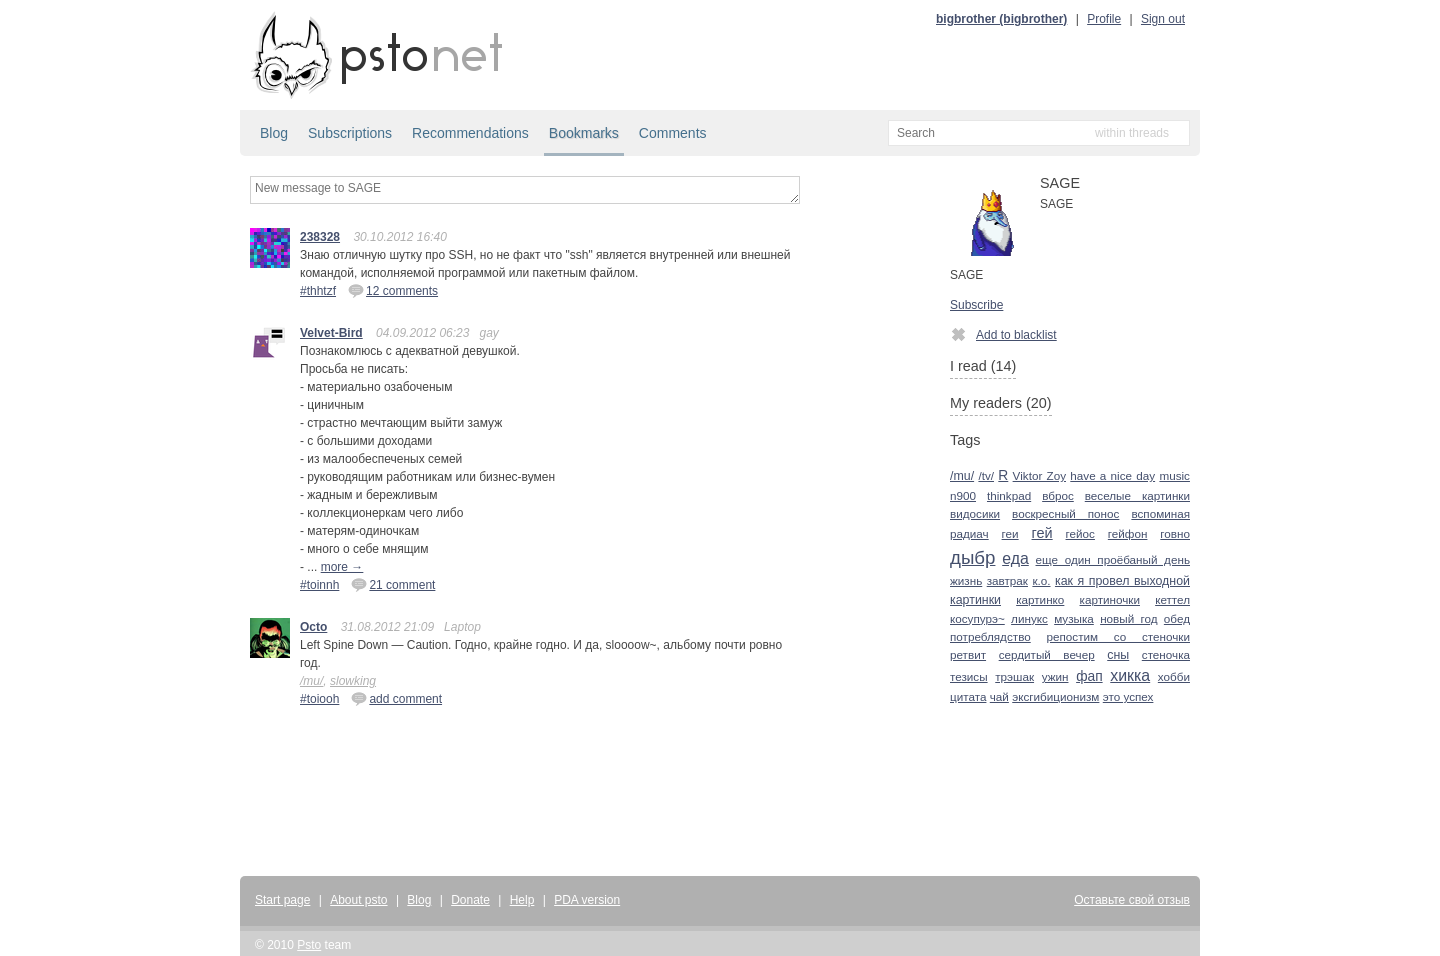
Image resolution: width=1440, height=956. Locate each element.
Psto (309, 945)
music (1174, 475)
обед (1177, 618)
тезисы (969, 676)
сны (1118, 655)
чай (999, 696)
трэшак (1014, 676)
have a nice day (1112, 475)
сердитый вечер (1047, 654)
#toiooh (319, 699)
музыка (1074, 618)
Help (522, 900)
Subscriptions (350, 133)
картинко (1040, 599)
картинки (975, 600)
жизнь (966, 580)
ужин (1055, 676)
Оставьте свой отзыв (1132, 900)
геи (1010, 533)
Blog (274, 133)
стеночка (1166, 654)
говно (1175, 533)
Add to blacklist (1003, 334)
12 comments (393, 290)
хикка (1130, 675)
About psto (358, 900)
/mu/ (311, 681)
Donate (470, 900)
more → (342, 567)
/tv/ (986, 475)
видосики (975, 513)
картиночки (1110, 599)
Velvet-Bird (331, 333)
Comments (673, 133)
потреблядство (990, 636)
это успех (1128, 696)
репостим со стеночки (1118, 636)
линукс (1029, 618)
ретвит (968, 654)
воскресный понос (1065, 513)
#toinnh (319, 585)
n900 (963, 495)
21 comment (393, 584)
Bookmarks (584, 133)
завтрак (1007, 580)
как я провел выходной (1122, 581)
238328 (320, 237)
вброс (1058, 495)
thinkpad (1009, 495)
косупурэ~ (977, 618)
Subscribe (976, 305)
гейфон (1128, 533)
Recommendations (470, 133)
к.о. (1041, 580)
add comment (396, 698)
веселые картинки (1137, 495)
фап (1089, 676)
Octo (313, 627)
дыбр (972, 557)
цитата (968, 696)
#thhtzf (318, 291)
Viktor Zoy (1039, 475)
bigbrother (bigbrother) (1001, 19)
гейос (1080, 533)
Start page (282, 900)
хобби (1174, 676)
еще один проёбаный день (1113, 559)
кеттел (1172, 599)
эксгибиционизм (1055, 696)
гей (1042, 533)
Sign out (1163, 19)
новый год (1128, 618)
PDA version (587, 900)
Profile (1104, 19)
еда (1015, 558)
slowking (353, 681)
